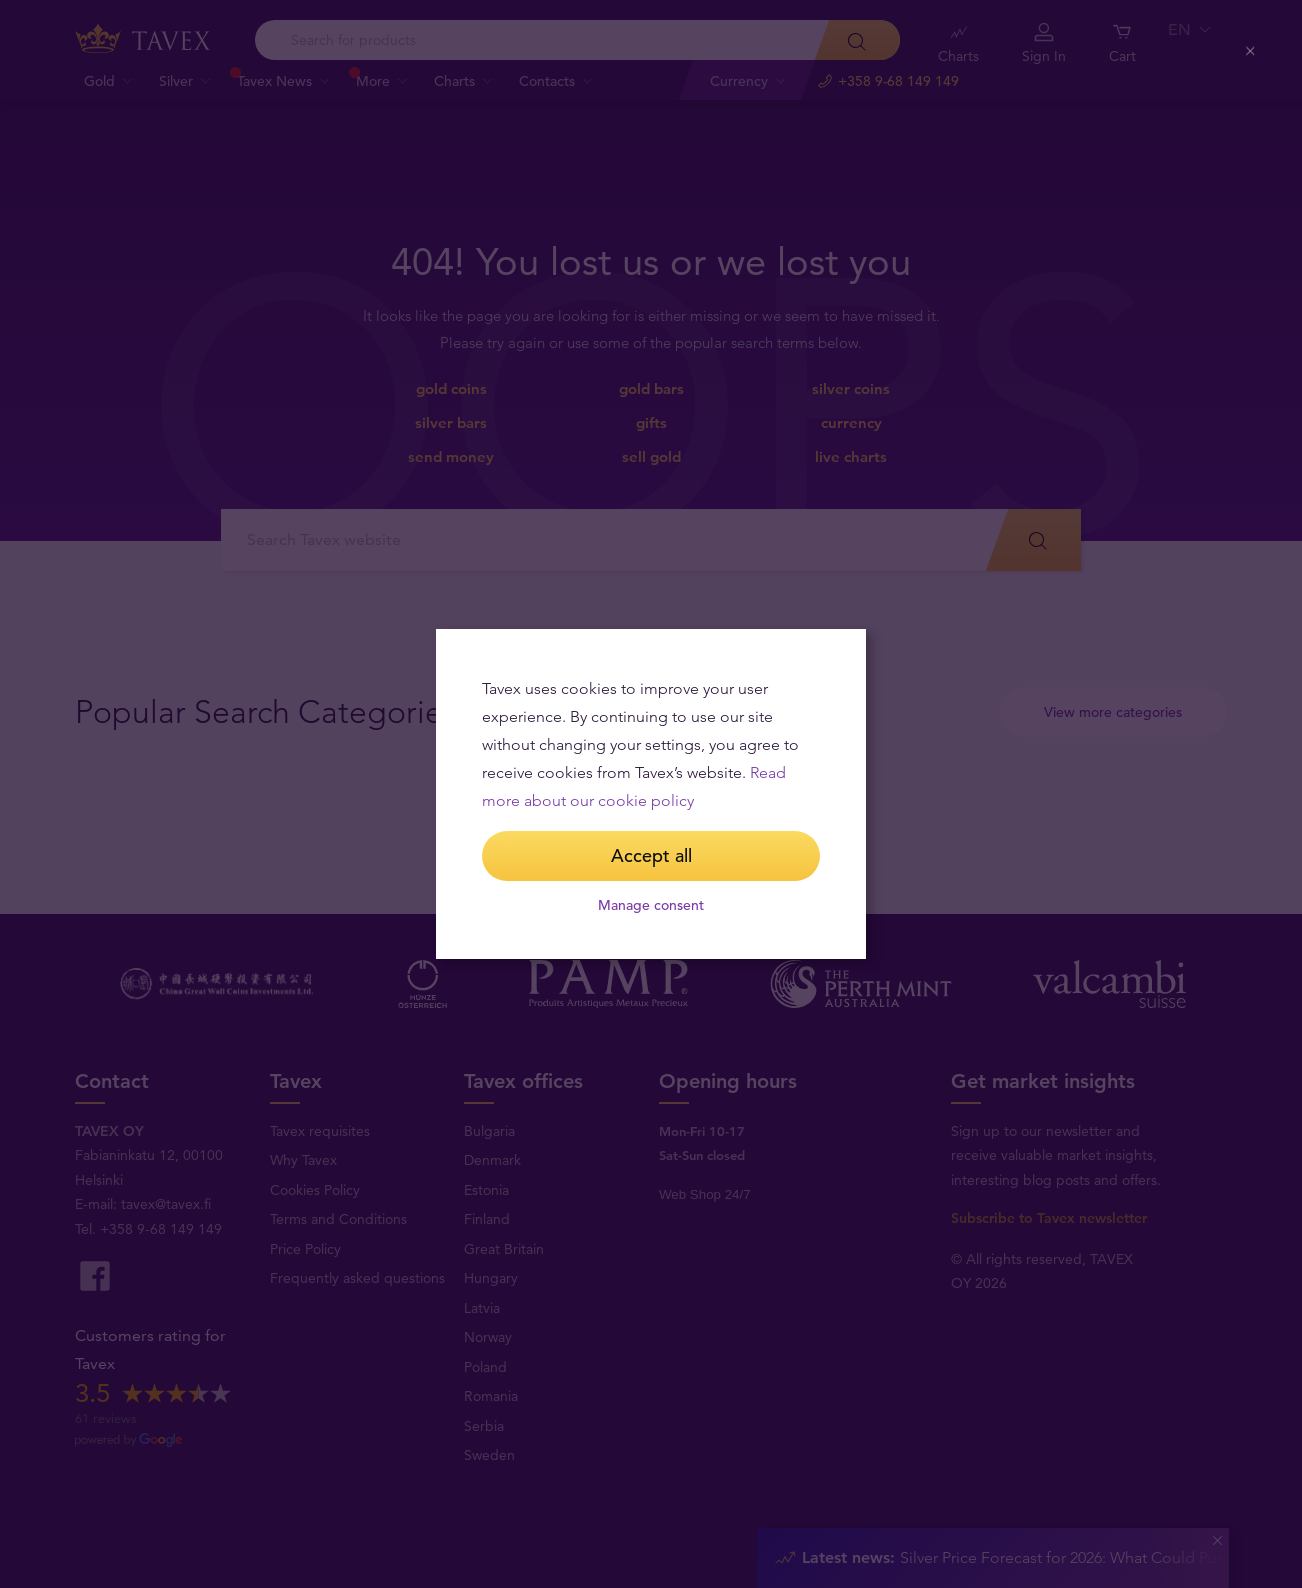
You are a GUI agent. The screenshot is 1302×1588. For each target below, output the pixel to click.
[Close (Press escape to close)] (1251, 51)
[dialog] (651, 794)
